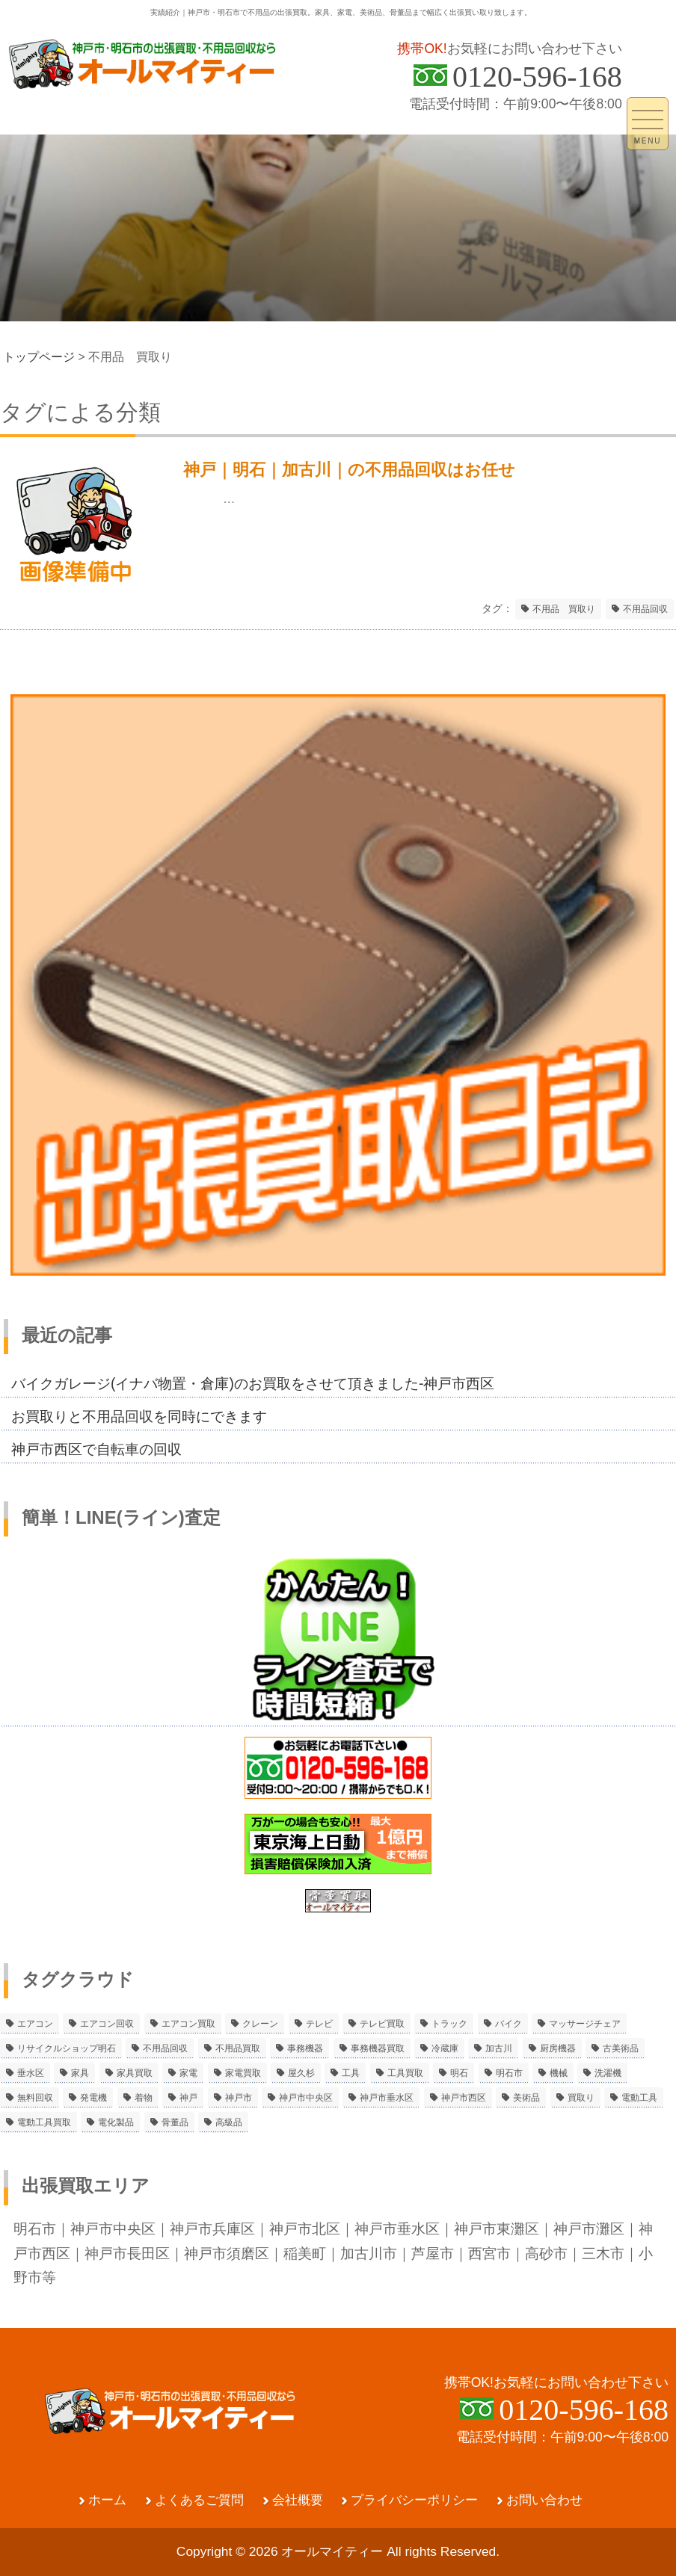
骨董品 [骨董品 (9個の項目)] (175, 2122)
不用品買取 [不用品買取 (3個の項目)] (237, 2048)
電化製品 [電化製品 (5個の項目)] (116, 2122)
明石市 (34, 2228)
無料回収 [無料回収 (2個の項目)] (35, 2097)
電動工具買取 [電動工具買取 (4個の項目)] (44, 2122)
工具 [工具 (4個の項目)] (351, 2073)
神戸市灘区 (588, 2228)
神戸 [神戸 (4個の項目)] (188, 2097)
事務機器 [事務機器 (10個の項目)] (305, 2048)
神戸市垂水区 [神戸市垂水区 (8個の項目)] (387, 2097)
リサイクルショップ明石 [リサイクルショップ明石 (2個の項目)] (66, 2048)
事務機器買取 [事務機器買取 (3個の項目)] (378, 2048)
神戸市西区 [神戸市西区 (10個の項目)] (463, 2097)
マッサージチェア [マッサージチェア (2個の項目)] (585, 2024)
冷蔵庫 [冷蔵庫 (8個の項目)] (444, 2048)
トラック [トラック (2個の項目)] (449, 2024)
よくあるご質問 (199, 2500)
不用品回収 (645, 609)
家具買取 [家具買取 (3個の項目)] (135, 2073)
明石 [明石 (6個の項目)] (459, 2073)
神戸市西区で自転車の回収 (96, 1449)
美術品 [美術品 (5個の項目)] (526, 2097)
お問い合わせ (544, 2500)
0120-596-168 (537, 76)
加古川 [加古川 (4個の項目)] (498, 2048)
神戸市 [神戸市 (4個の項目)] (238, 2097)
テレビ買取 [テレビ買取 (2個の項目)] (382, 2024)
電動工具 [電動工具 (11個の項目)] (639, 2097)
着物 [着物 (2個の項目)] (144, 2097)
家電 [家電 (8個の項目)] (188, 2073)
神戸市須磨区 (226, 2253)
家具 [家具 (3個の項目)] (80, 2073)
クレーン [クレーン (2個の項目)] (260, 2024)
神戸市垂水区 (397, 2228)
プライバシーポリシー (414, 2500)
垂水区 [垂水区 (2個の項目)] (30, 2073)
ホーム (107, 2500)
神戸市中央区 (113, 2228)
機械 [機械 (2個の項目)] (559, 2073)
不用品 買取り (563, 609)
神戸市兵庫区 (212, 2228)
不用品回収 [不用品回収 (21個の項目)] (165, 2048)
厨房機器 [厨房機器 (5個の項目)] (558, 2048)
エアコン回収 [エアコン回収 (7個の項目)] (107, 2024)
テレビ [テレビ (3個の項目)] (319, 2024)
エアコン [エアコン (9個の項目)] (35, 2024)
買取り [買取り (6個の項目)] (581, 2097)
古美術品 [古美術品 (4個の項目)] (621, 2048)
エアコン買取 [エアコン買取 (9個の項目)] (188, 2024)
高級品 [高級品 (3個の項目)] (228, 2122)
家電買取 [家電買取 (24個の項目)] (243, 2073)
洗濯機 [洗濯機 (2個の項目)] (607, 2073)
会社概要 (297, 2500)
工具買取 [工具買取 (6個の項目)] (405, 2073)
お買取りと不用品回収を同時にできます (139, 1416)
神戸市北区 (304, 2228)
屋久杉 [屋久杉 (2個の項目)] (301, 2073)
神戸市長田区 (127, 2253)
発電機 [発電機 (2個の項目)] (93, 2097)
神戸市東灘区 (496, 2228)
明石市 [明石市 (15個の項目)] (509, 2073)
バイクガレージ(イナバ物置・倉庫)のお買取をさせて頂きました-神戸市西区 (252, 1383)
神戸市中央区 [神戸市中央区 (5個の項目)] (306, 2097)
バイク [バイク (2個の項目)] (508, 2024)
